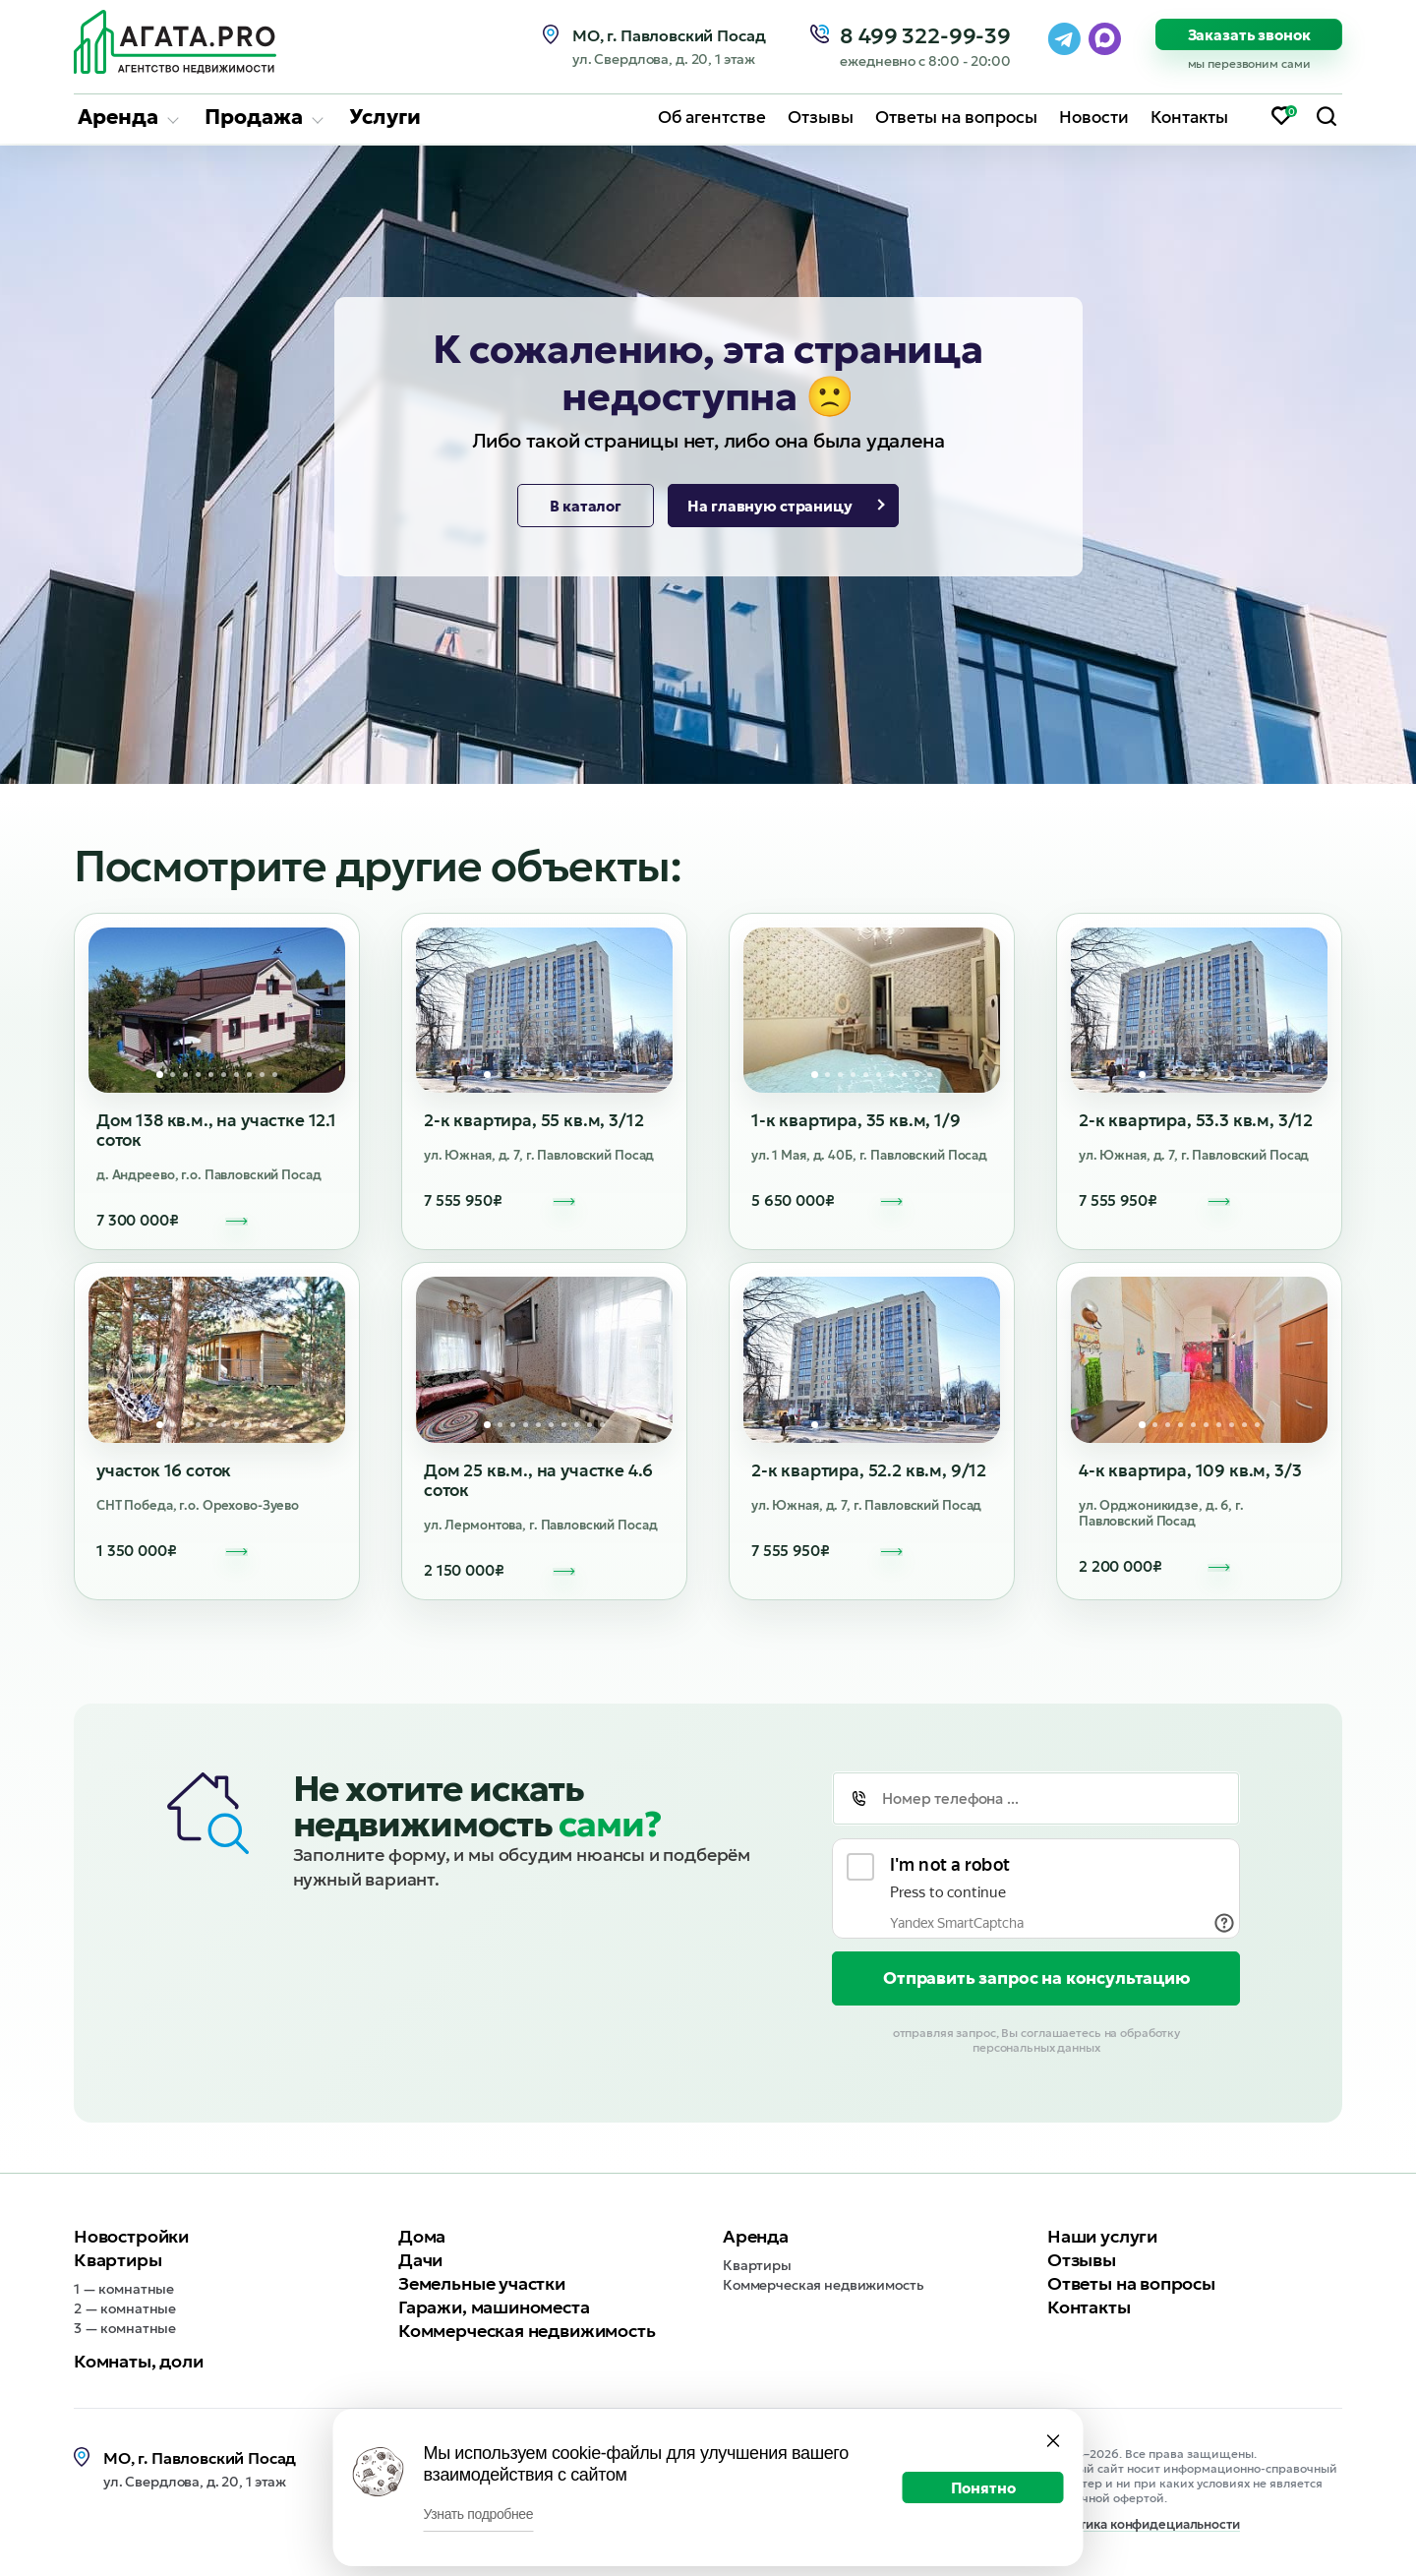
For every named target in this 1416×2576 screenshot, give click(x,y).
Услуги (385, 117)
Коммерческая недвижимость (527, 2330)
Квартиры (118, 2259)
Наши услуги (1102, 2236)
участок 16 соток (163, 1470)
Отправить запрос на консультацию (1036, 1978)
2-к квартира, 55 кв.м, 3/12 (533, 1120)
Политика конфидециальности (1143, 2525)
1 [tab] (159, 1074)
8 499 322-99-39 (925, 36)
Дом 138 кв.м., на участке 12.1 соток (216, 1130)
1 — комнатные (124, 2289)
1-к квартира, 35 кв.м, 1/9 (856, 1120)
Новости (1094, 117)
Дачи (420, 2259)
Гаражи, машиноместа (494, 2307)
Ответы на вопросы (956, 117)
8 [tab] (249, 1074)
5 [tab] (210, 1074)
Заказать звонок (1249, 35)
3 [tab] (185, 1074)
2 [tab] (172, 1074)
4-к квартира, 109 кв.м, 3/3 (1190, 1470)
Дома (421, 2236)
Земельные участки (481, 2283)
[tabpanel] (216, 1010)
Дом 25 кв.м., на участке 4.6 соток (538, 1480)
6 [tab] (223, 1074)
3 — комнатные (125, 2328)
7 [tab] (236, 1074)
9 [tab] (262, 1074)
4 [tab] (198, 1074)
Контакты (1189, 117)
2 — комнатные (125, 2308)
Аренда (118, 117)
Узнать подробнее (479, 2514)
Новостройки (131, 2236)
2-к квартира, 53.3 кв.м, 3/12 (1196, 1120)
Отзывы (821, 117)
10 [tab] (274, 1074)
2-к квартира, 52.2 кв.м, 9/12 (868, 1470)
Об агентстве (712, 117)
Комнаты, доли (139, 2361)
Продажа (254, 117)
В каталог (585, 506)
